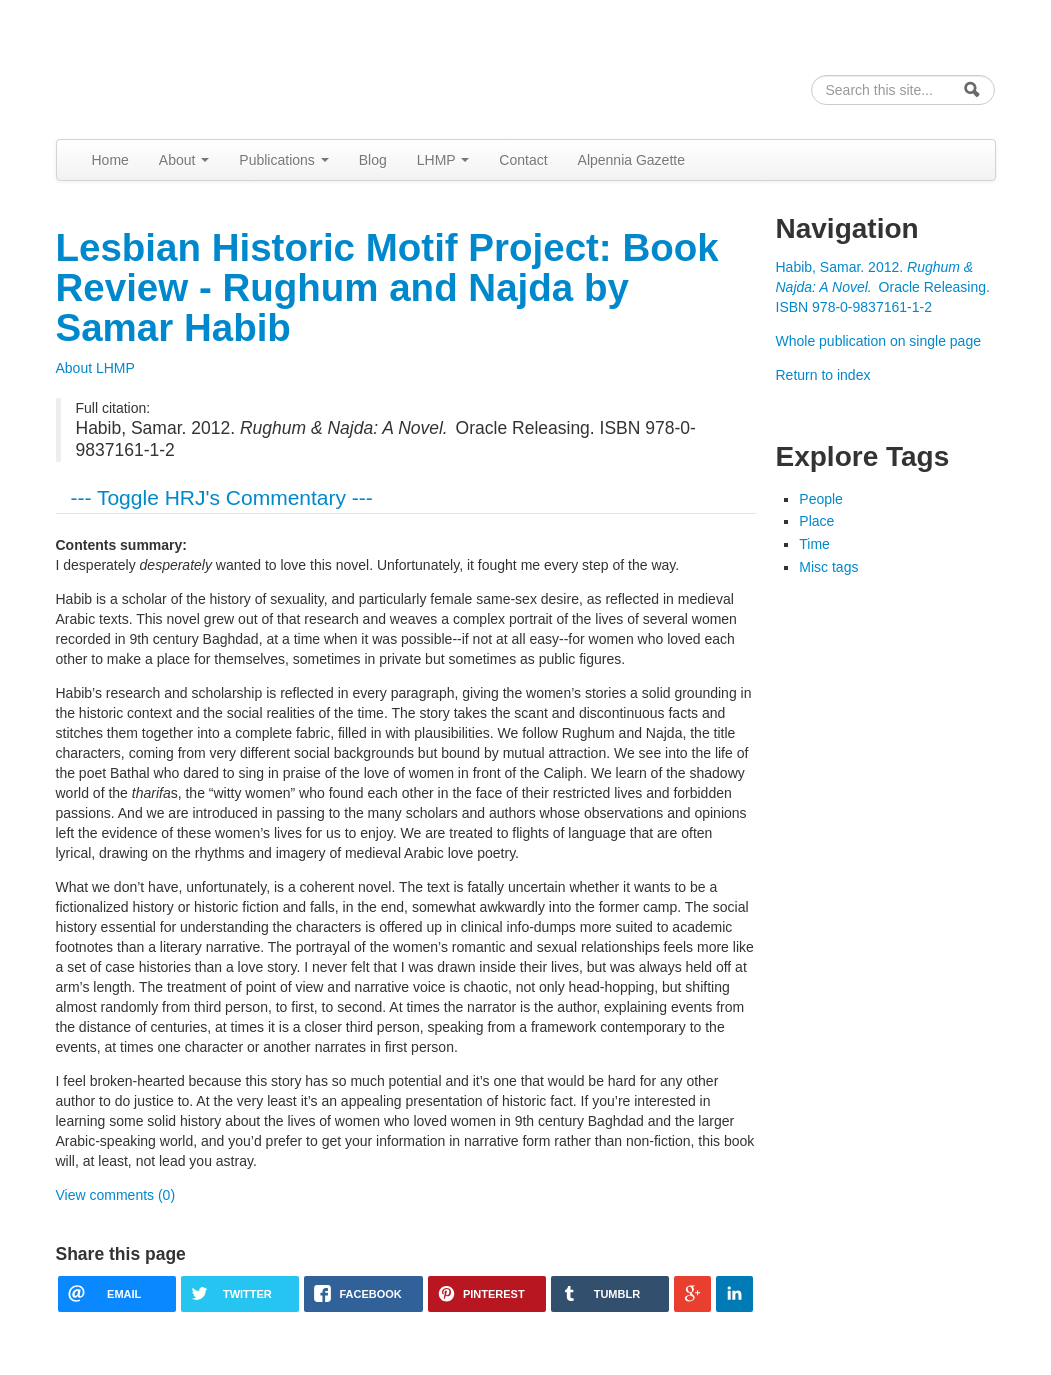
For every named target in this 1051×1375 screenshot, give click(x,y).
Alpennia (159, 66)
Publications (283, 160)
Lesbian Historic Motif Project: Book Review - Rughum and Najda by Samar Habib (387, 287)
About (184, 160)
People (821, 499)
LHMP (443, 160)
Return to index (823, 375)
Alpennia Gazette (631, 160)
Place (816, 521)
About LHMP (95, 368)
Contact (523, 160)
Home (110, 160)
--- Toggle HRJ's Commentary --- (222, 497)
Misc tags (828, 567)
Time (814, 544)
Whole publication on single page (878, 341)
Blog (373, 160)
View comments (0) (116, 1195)
